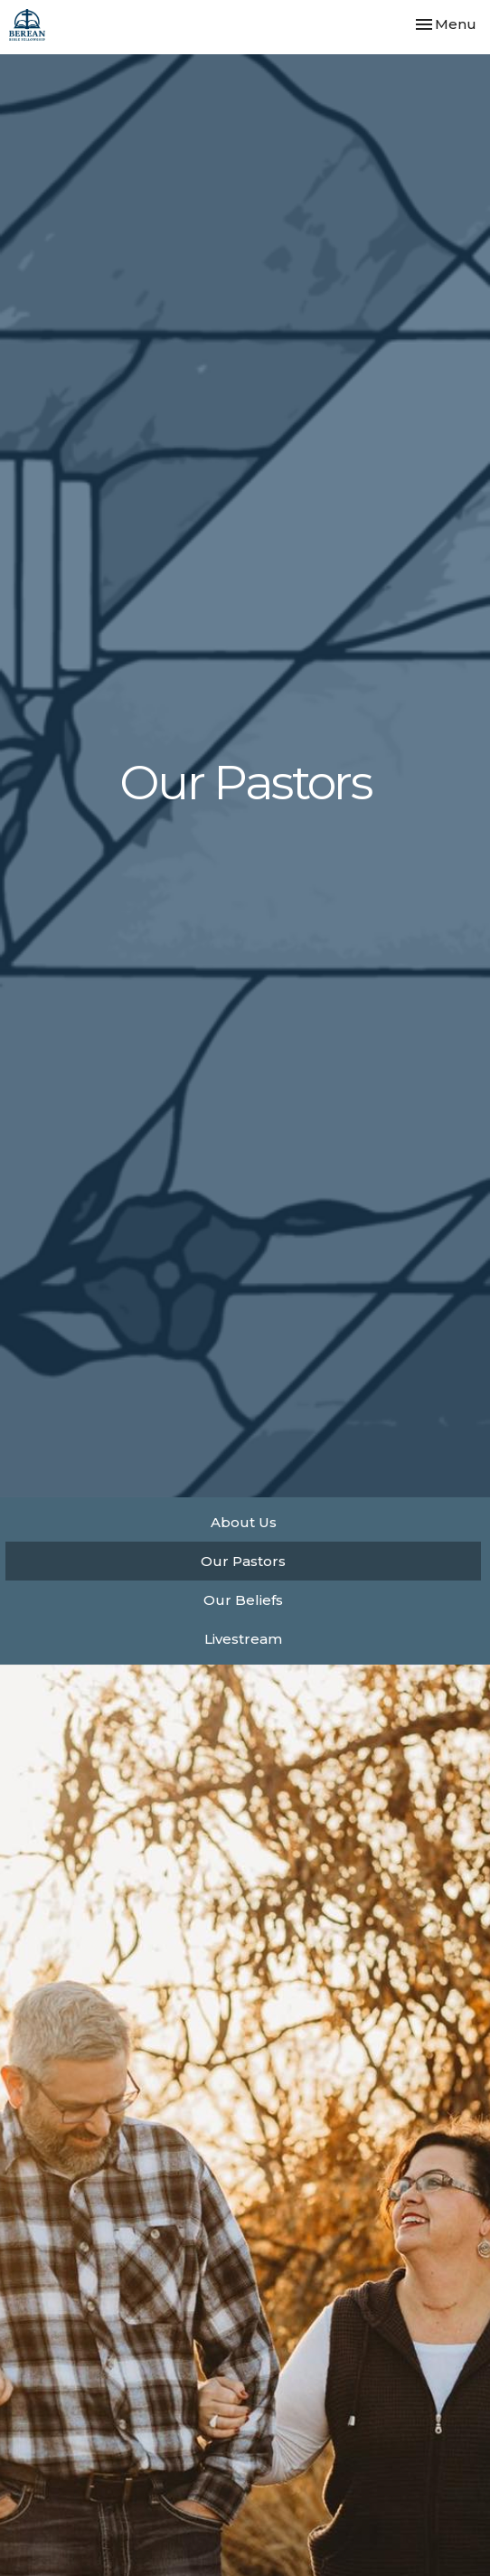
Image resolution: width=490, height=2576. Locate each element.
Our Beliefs (243, 1600)
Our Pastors (243, 1561)
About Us (244, 1522)
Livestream (243, 1638)
